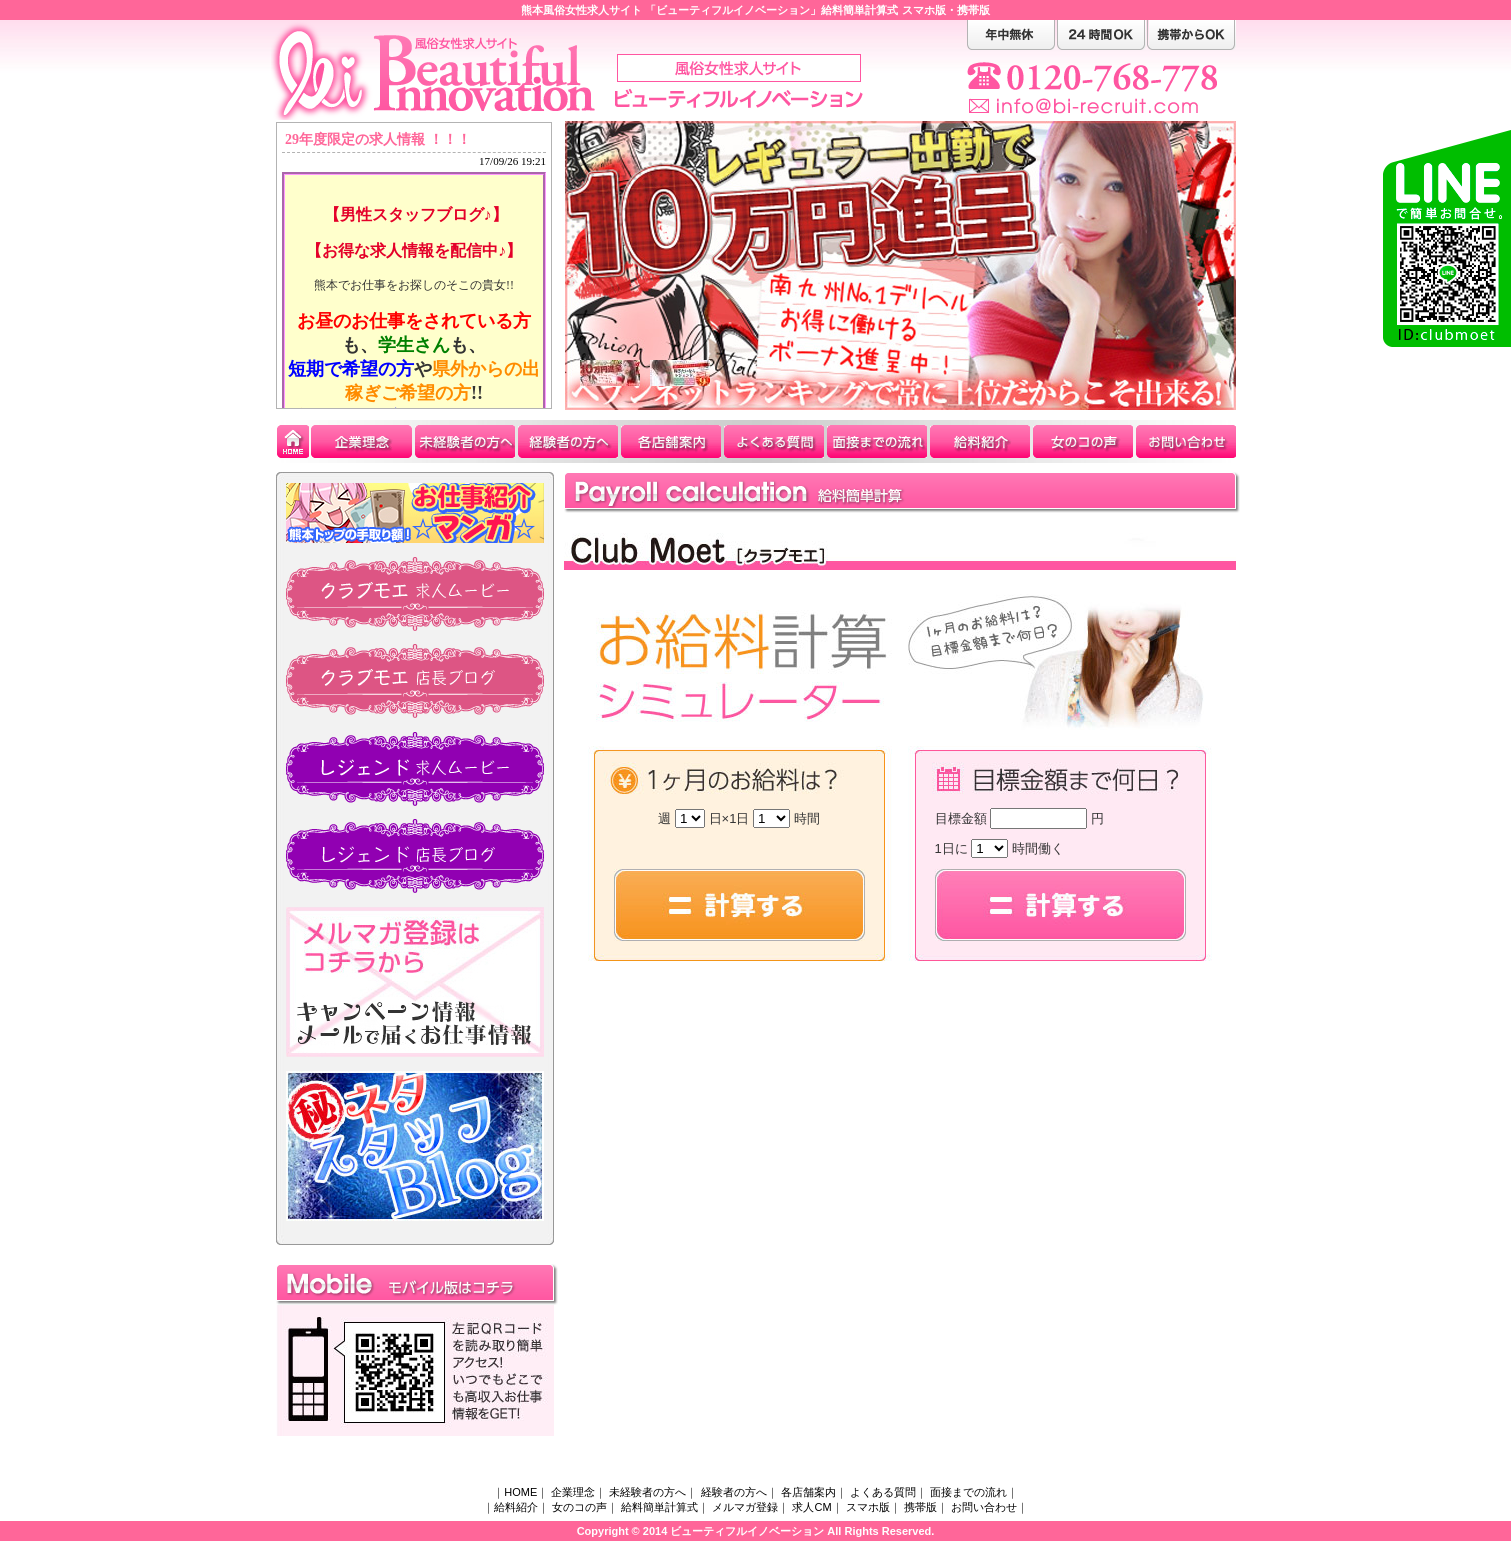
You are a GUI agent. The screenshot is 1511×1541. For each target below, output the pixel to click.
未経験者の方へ (647, 1492)
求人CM (811, 1507)
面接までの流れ (968, 1492)
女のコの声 (579, 1507)
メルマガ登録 (745, 1507)
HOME (520, 1492)
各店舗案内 (808, 1492)
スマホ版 (924, 10)
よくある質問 (883, 1492)
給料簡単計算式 (659, 1507)
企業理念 (573, 1492)
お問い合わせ (984, 1507)
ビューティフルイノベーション (747, 1531)
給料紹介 (516, 1507)
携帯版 (973, 10)
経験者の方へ (734, 1492)
